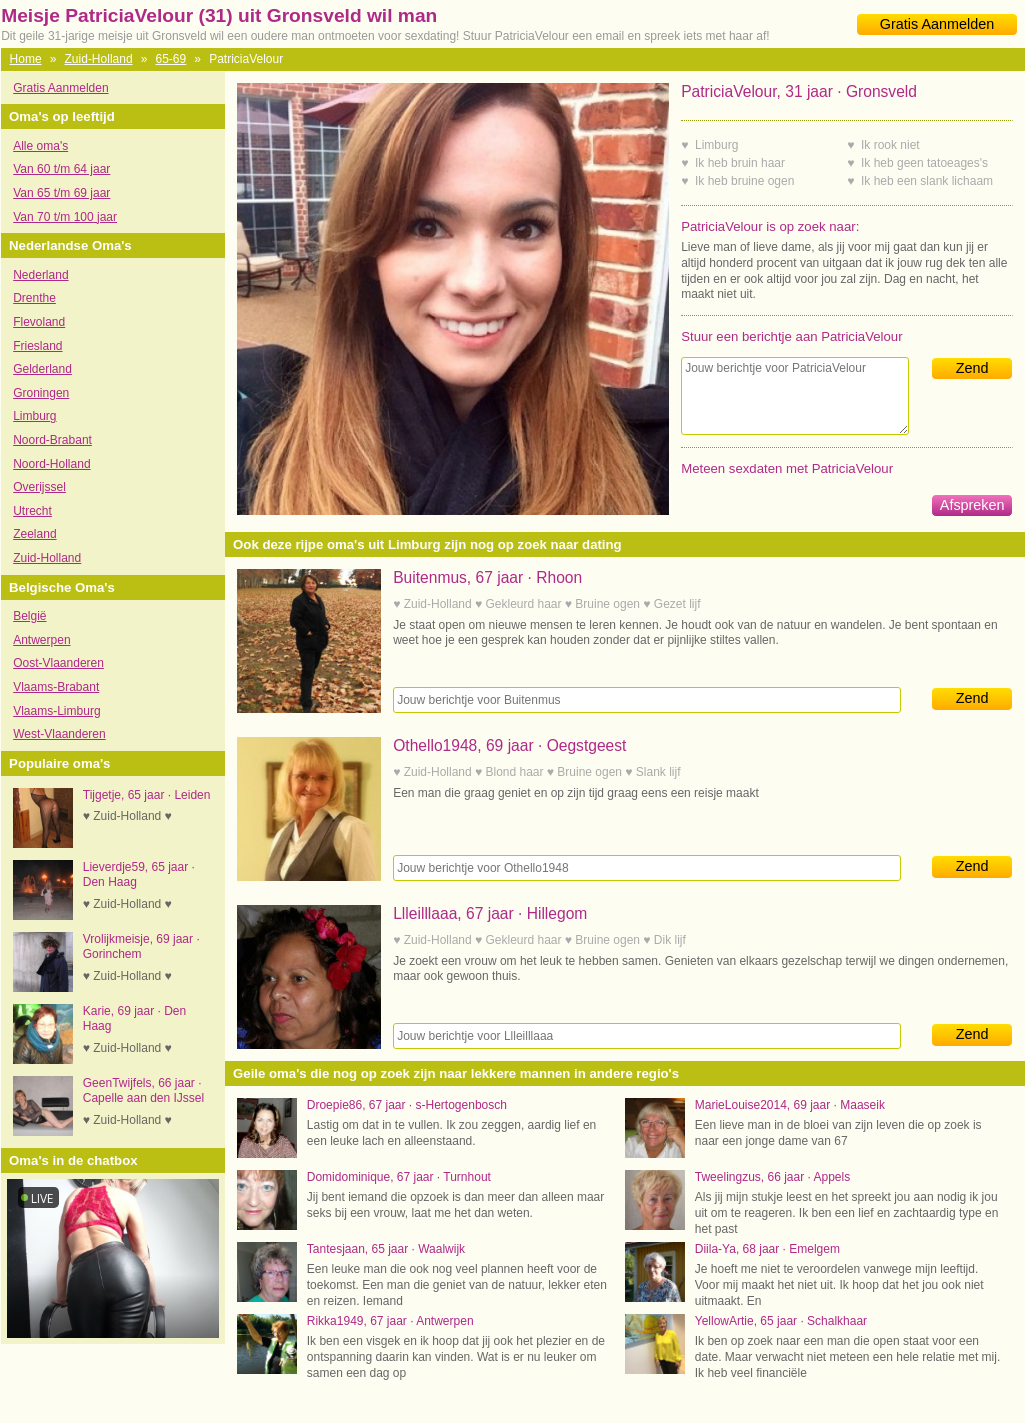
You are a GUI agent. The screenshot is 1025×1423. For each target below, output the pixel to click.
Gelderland (42, 369)
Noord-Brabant (52, 440)
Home (26, 59)
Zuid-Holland (99, 59)
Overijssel (39, 487)
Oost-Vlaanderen (58, 663)
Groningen (41, 393)
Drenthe (34, 298)
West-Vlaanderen (59, 734)
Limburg (34, 416)
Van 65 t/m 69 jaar (61, 193)
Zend (972, 368)
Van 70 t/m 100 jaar (65, 217)
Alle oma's (40, 146)
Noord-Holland (51, 464)
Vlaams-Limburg (56, 711)
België (29, 616)
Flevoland (39, 322)
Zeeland (34, 534)
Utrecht (32, 511)
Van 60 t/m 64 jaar (61, 169)
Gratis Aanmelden (937, 24)
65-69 (171, 59)
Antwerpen (41, 640)
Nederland (40, 275)
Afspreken (972, 505)
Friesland (37, 346)
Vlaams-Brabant (56, 687)
